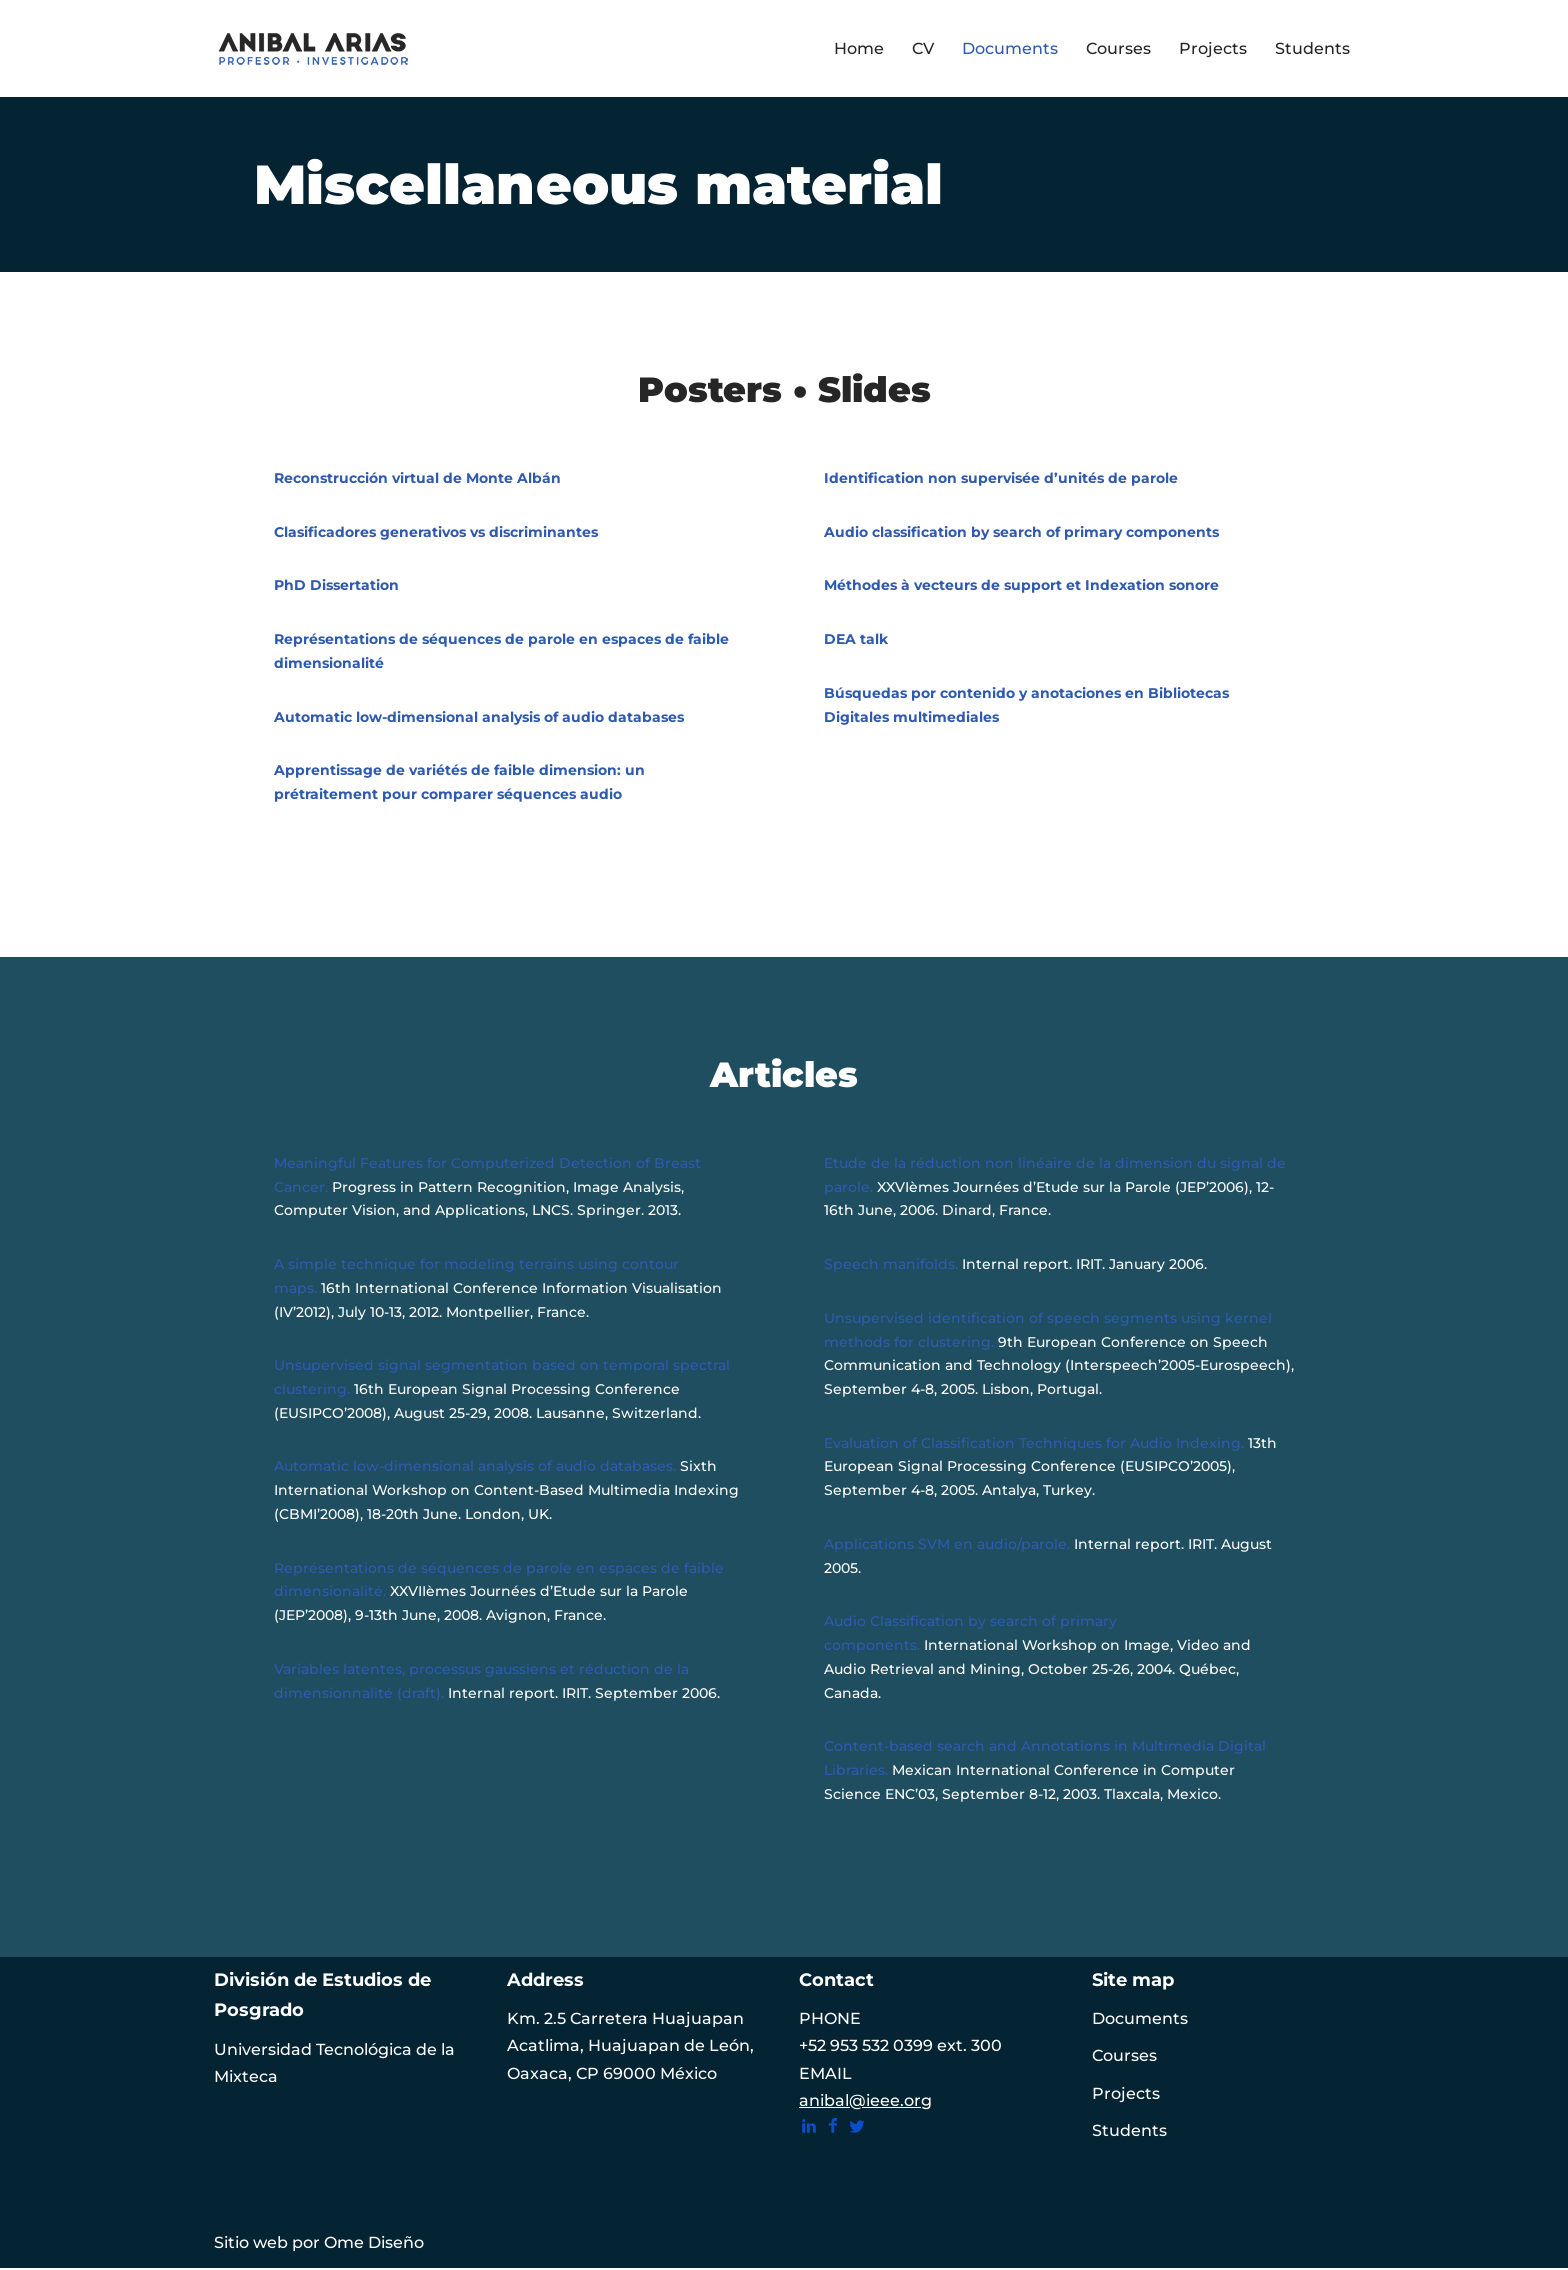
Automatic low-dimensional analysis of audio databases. (475, 1468)
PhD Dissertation (336, 586)
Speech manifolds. (891, 1265)
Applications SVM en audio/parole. (947, 1545)
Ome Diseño (374, 2244)
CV (923, 48)
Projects (1213, 48)
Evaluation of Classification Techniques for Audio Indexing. (1036, 1444)
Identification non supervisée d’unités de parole (1001, 478)
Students (1312, 48)
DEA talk (856, 639)
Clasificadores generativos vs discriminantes (436, 532)
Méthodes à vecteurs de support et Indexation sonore (1021, 586)
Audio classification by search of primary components (1021, 532)
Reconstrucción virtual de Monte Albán (417, 478)
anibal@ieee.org (865, 2102)
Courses (1118, 48)
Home (859, 48)
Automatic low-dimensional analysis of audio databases (479, 717)
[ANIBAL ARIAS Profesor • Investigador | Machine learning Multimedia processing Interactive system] (314, 48)
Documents (1010, 48)
